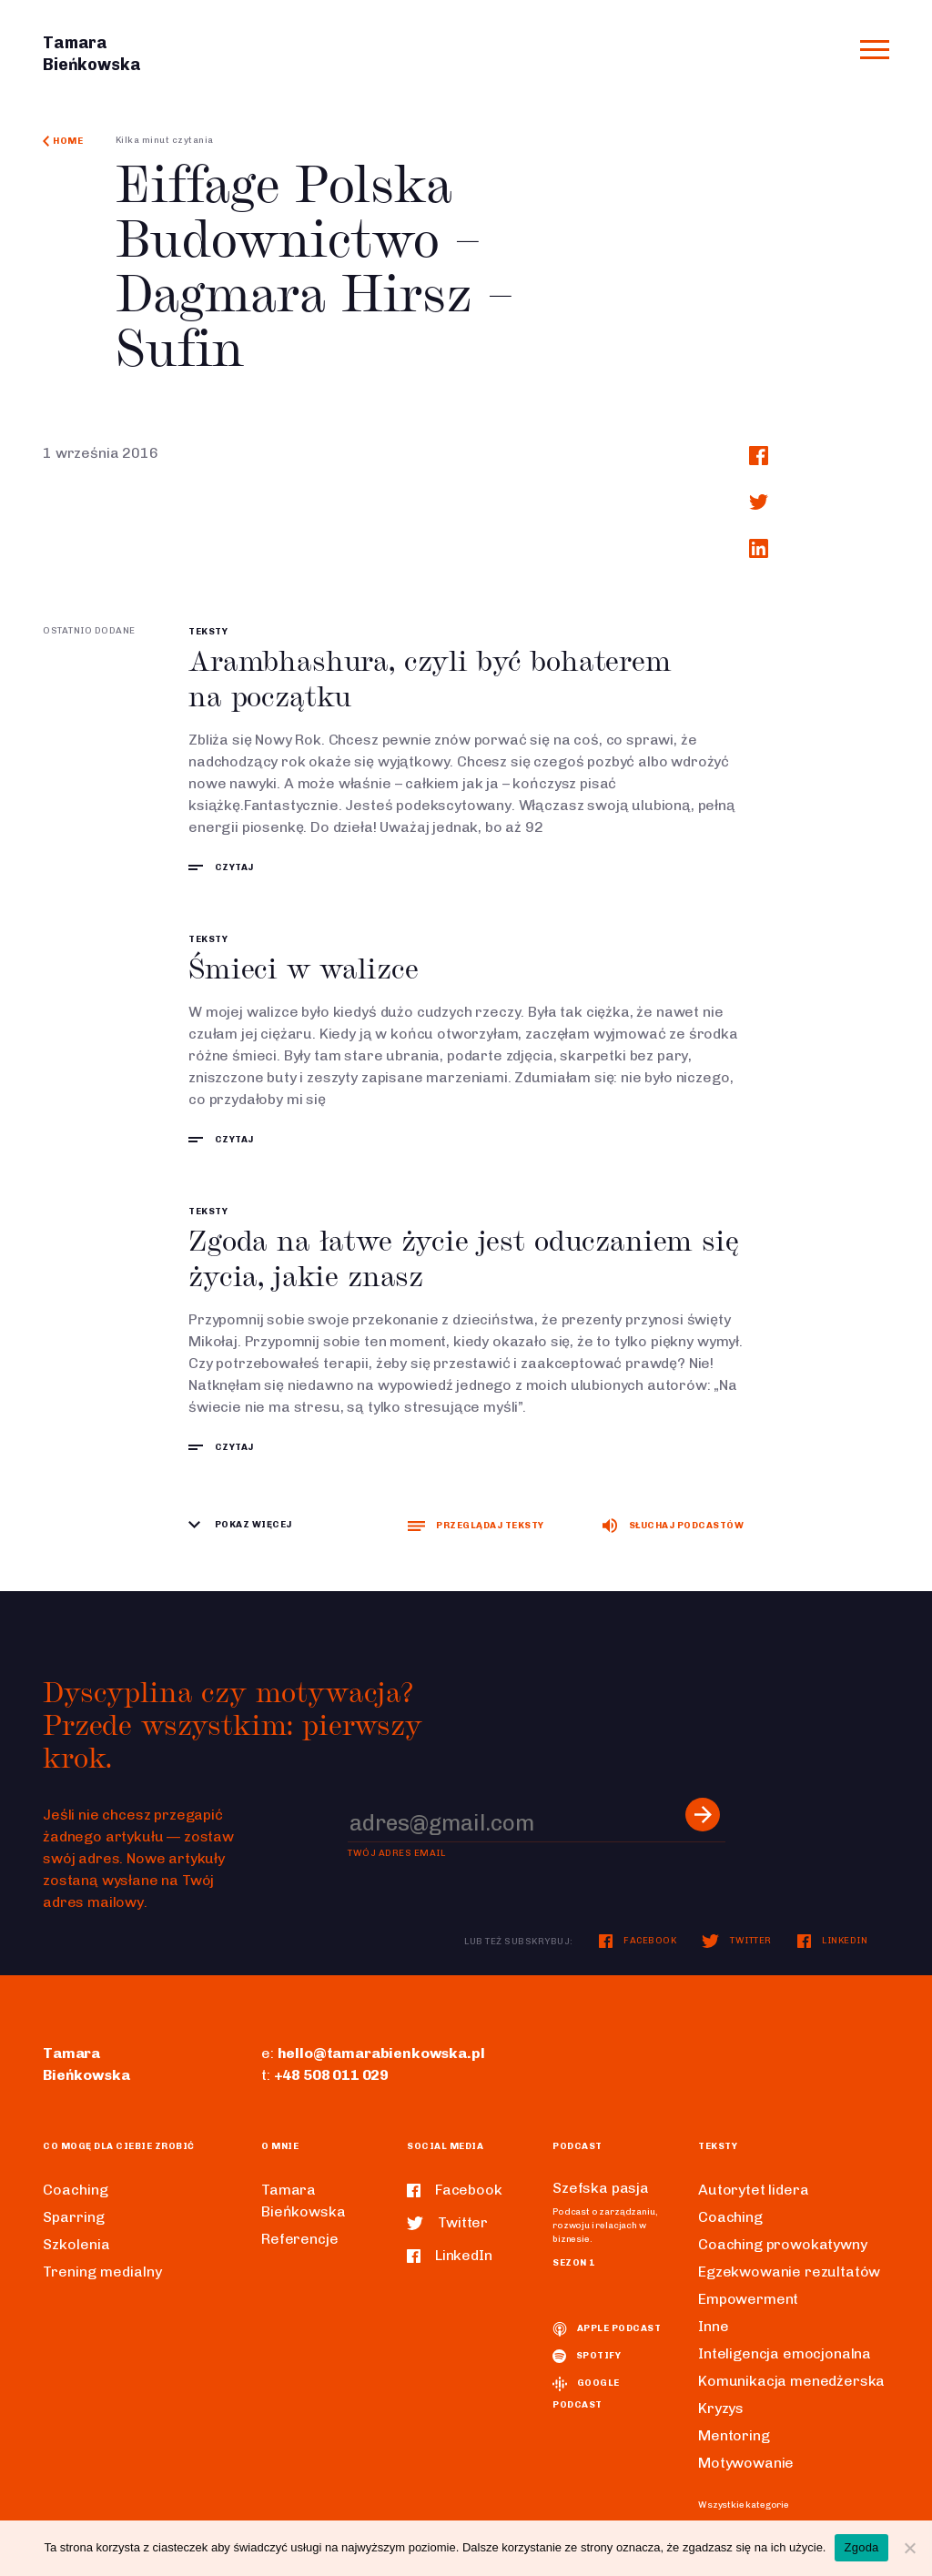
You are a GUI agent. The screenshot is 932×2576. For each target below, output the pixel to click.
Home (63, 141)
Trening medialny (102, 2271)
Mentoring (734, 2435)
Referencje (299, 2238)
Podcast (577, 2146)
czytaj (221, 867)
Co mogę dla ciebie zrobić (119, 2146)
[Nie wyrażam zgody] (909, 2548)
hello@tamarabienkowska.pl (381, 2053)
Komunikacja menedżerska (791, 2380)
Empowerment (748, 2298)
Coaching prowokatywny (782, 2244)
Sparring (74, 2217)
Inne (713, 2326)
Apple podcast (606, 2328)
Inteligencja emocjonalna (784, 2353)
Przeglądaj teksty (475, 1525)
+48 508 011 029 (332, 2075)
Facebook (638, 1940)
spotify (586, 2355)
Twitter (736, 1940)
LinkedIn (832, 1940)
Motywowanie (746, 2462)
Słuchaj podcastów (673, 1525)
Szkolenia (76, 2244)
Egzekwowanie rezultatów (789, 2271)
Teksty (208, 631)
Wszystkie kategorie (743, 2505)
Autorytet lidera (753, 2189)
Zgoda (861, 2547)
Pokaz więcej (240, 1524)
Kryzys (721, 2408)
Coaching (75, 2189)
